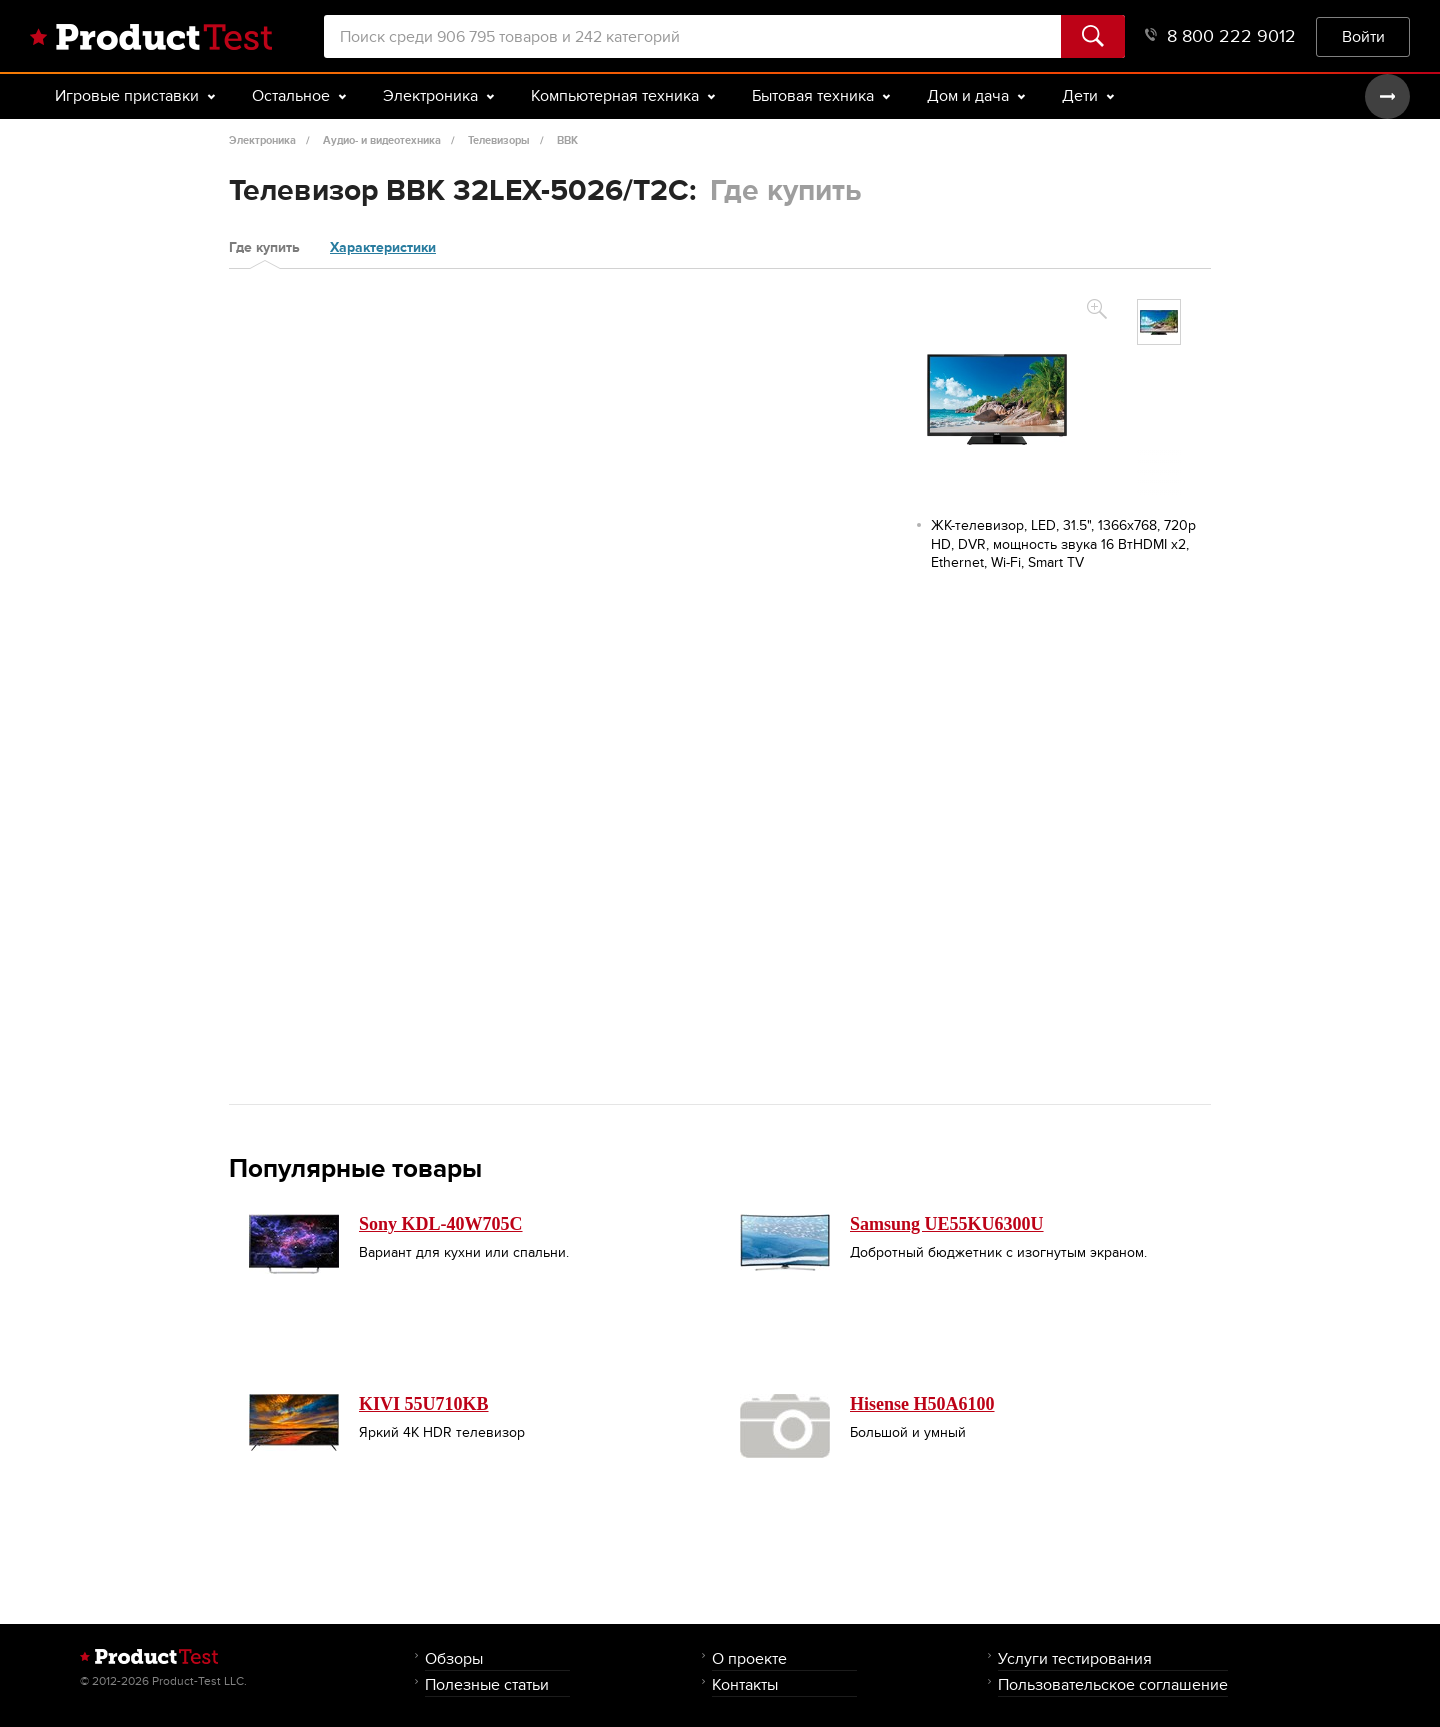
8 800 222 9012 (1220, 36)
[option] (1159, 322)
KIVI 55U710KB (424, 1404)
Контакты (745, 1684)
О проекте (749, 1658)
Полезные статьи (487, 1684)
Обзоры (454, 1658)
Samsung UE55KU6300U (947, 1224)
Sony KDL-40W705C (441, 1224)
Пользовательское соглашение (1113, 1684)
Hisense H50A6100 (922, 1404)
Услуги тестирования (1075, 1658)
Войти (1363, 36)
